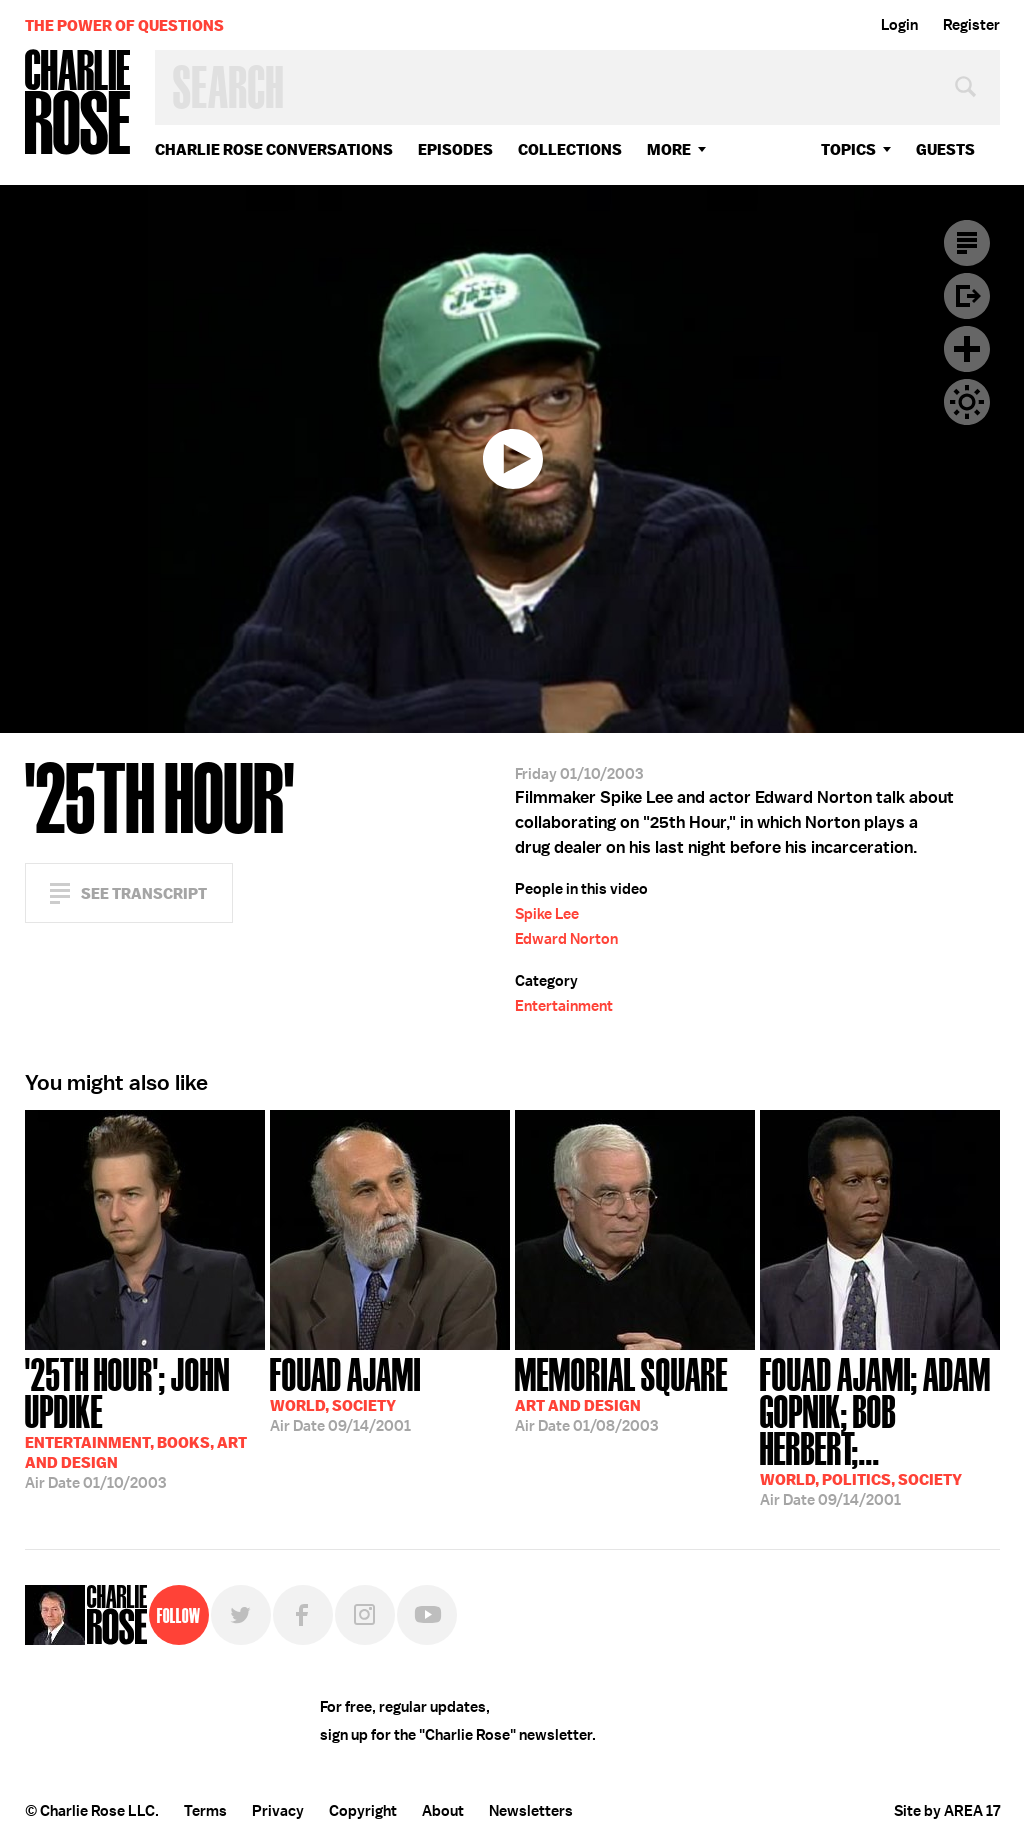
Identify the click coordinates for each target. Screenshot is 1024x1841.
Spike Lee (547, 914)
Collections (570, 149)
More (669, 149)
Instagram (365, 1615)
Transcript (967, 243)
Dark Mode (967, 402)
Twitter (241, 1615)
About (443, 1811)
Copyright (363, 1811)
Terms (205, 1811)
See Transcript (144, 893)
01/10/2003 (145, 1421)
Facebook (303, 1615)
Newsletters (531, 1811)
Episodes (455, 149)
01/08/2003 (621, 1393)
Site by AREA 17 (947, 1811)
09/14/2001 (345, 1393)
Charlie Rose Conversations (274, 149)
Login (899, 25)
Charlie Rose (78, 103)
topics (848, 149)
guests (945, 149)
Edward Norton (566, 939)
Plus (967, 349)
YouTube (427, 1615)
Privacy (278, 1811)
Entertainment (564, 1006)
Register (971, 25)
